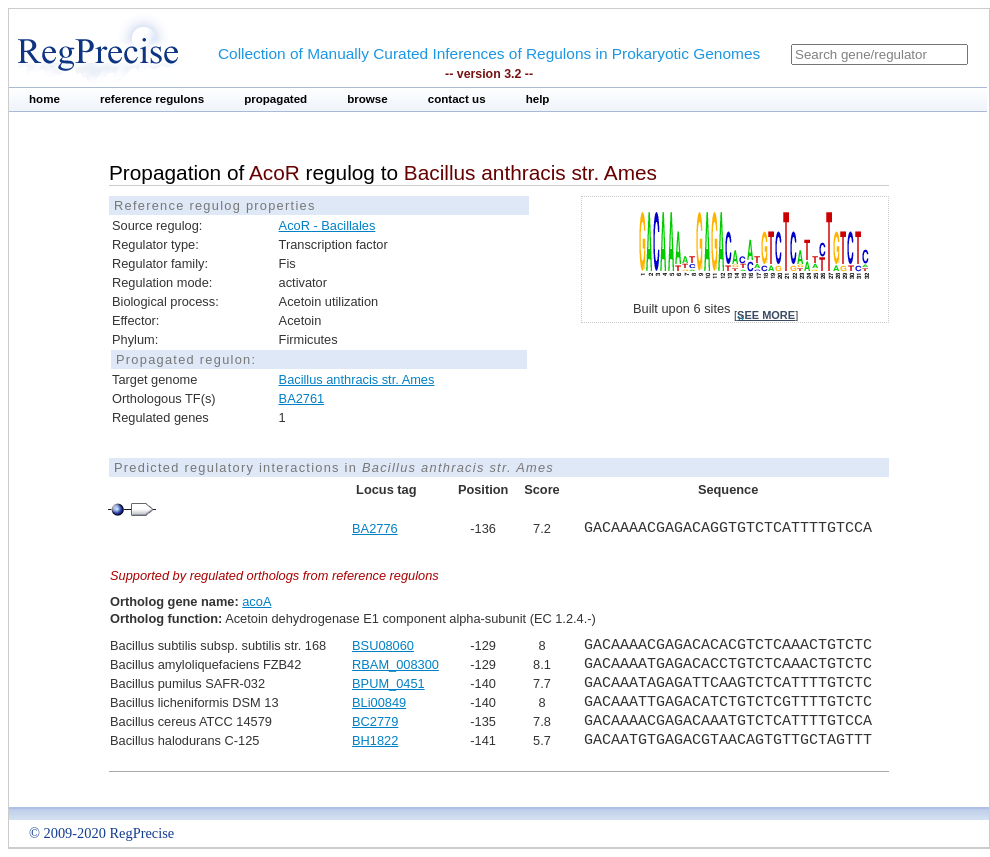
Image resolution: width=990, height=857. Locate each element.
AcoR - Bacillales (327, 225)
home (44, 99)
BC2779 (375, 721)
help (538, 99)
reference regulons (152, 99)
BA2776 (375, 528)
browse (367, 99)
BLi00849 (379, 702)
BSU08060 (383, 645)
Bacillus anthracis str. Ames (357, 379)
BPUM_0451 (388, 683)
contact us (457, 99)
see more (766, 315)
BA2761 (302, 398)
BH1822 (375, 740)
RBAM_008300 (395, 664)
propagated (275, 99)
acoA (256, 601)
